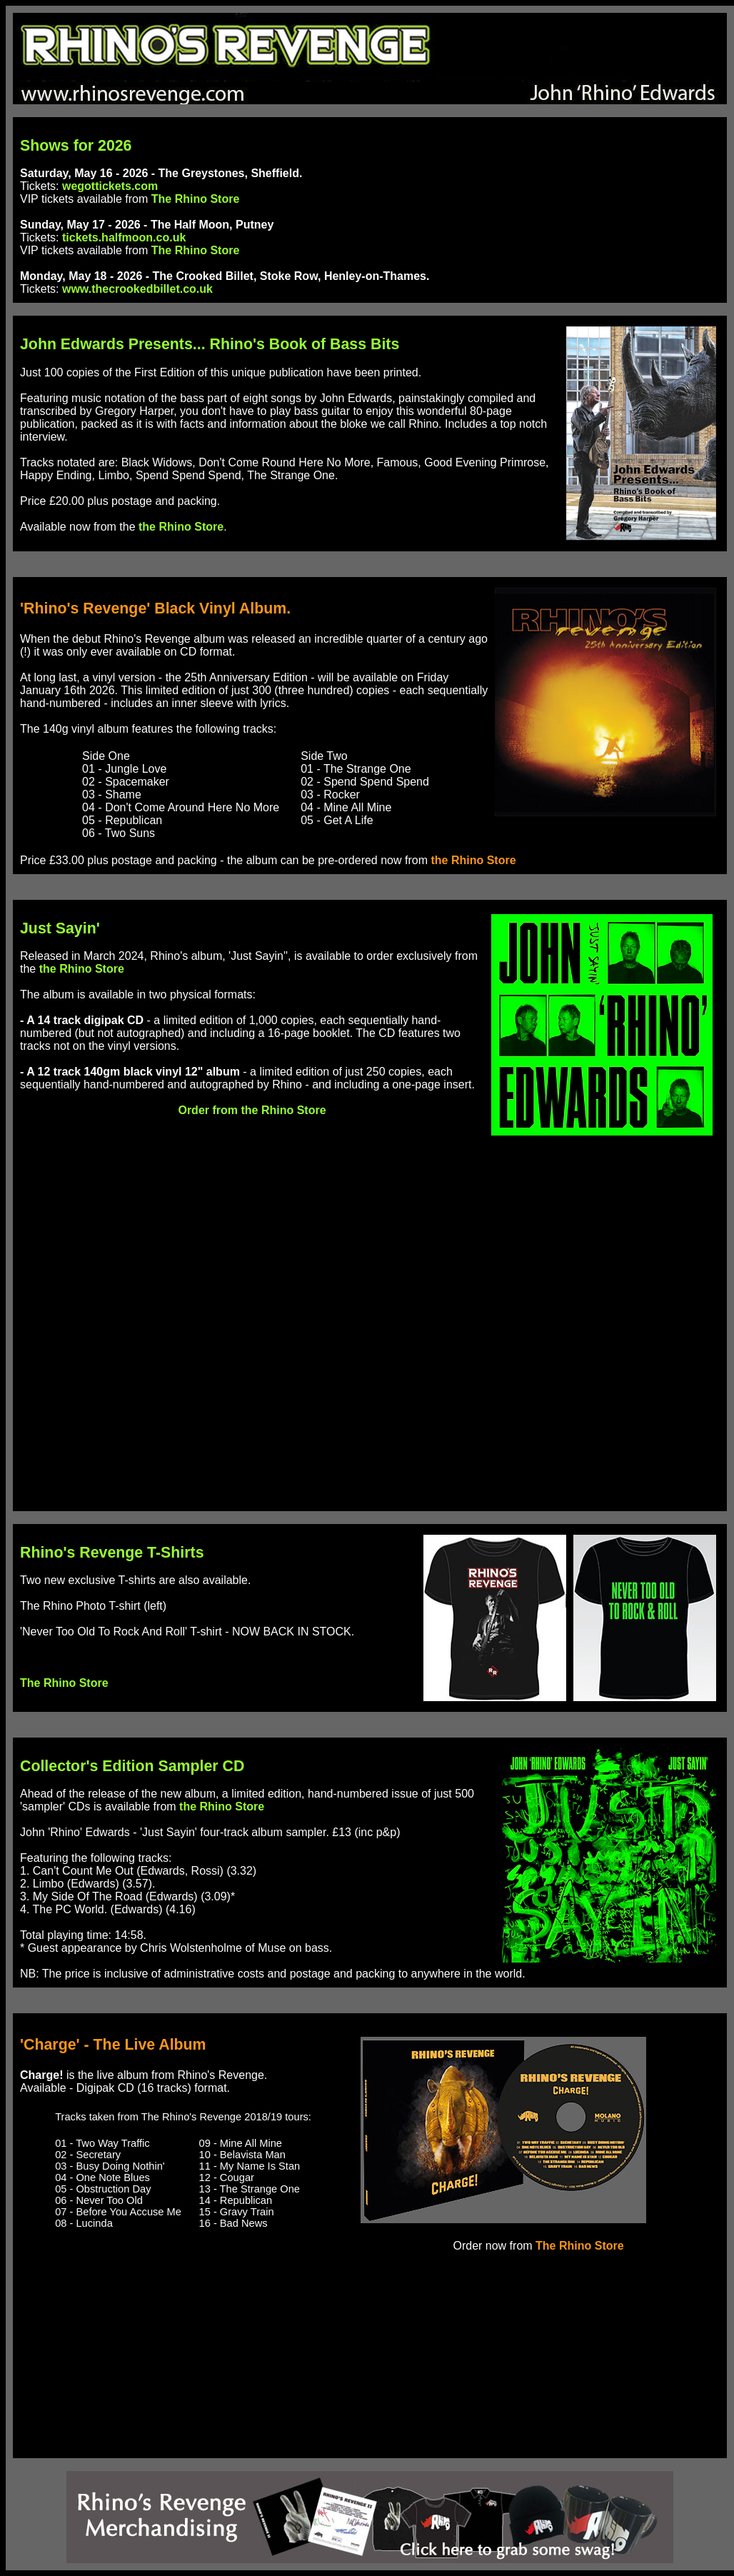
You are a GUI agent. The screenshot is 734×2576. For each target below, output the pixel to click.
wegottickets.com (110, 186)
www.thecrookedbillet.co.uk (137, 289)
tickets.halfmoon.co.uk (124, 237)
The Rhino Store (195, 199)
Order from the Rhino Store (252, 1110)
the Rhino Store (181, 527)
